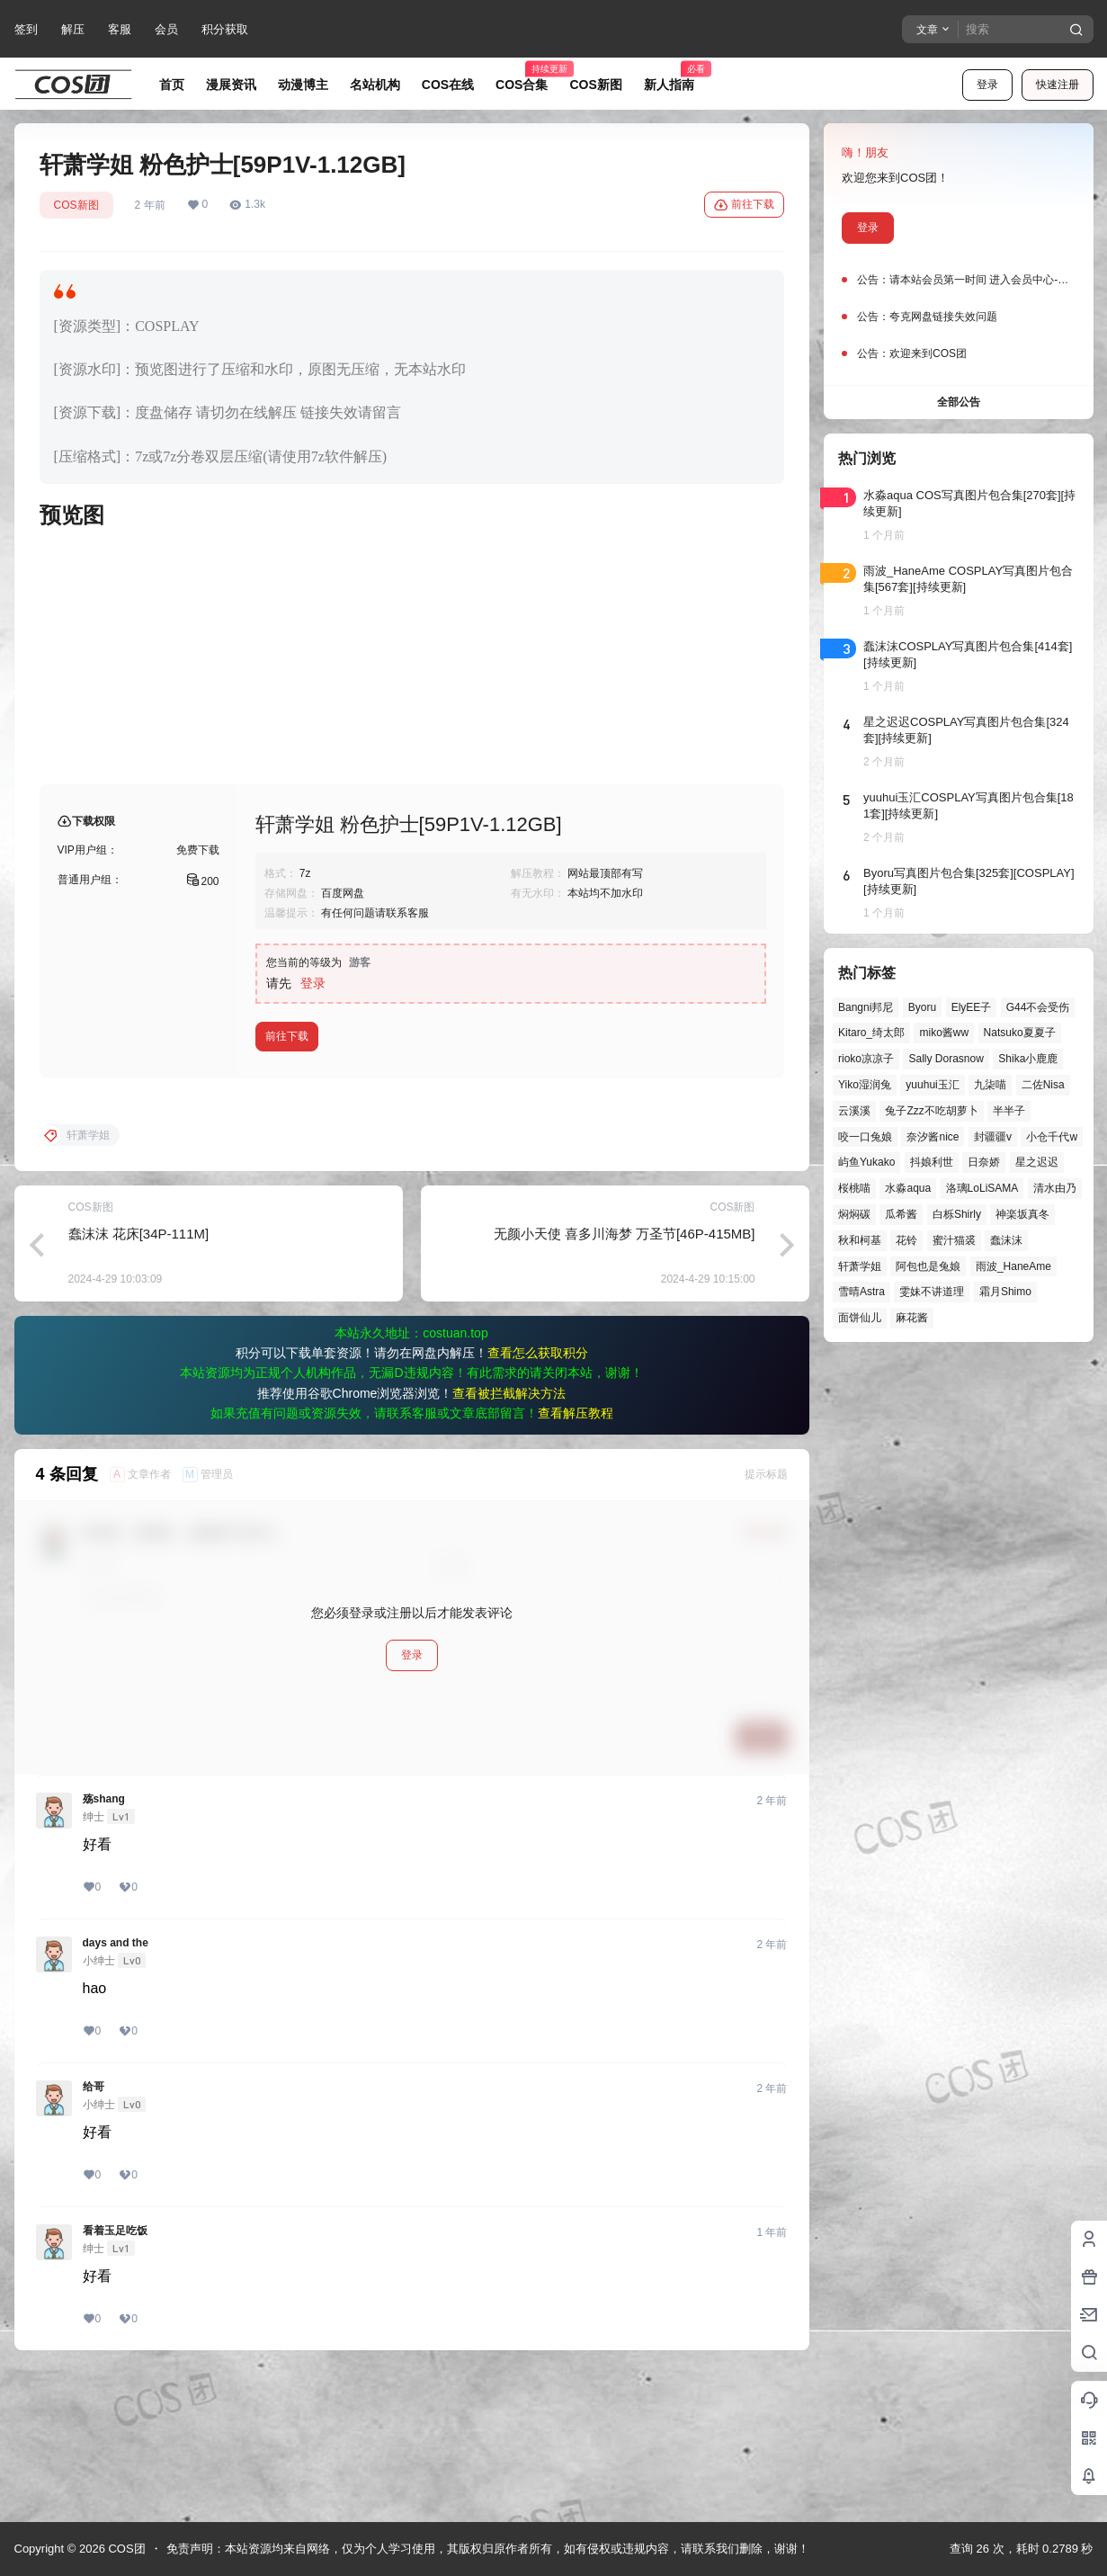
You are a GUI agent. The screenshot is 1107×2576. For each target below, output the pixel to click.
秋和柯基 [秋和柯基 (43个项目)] (859, 1240)
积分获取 (224, 29)
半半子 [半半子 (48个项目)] (1009, 1111)
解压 (73, 29)
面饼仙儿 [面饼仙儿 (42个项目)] (859, 1317)
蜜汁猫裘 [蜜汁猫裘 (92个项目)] (953, 1240)
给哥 (93, 2231)
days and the (115, 2087)
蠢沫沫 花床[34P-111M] (139, 1378)
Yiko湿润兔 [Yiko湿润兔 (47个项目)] (864, 1084)
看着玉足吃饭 (115, 2375)
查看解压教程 (575, 1558)
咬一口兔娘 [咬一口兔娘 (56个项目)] (865, 1137)
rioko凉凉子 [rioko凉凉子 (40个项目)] (866, 1058)
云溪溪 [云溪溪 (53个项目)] (854, 1111)
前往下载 (744, 205)
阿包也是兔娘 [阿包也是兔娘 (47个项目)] (928, 1266)
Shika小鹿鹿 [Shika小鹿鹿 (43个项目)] (1028, 1058)
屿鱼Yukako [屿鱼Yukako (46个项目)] (866, 1162)
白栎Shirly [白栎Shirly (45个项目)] (956, 1214)
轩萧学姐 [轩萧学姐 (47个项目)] (859, 1266)
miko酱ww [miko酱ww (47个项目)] (944, 1032)
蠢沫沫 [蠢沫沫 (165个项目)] (1006, 1240)
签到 (26, 29)
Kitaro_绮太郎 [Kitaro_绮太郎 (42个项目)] (871, 1032)
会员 (166, 29)
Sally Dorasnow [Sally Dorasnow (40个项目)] (945, 1058)
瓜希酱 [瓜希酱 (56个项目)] (901, 1214)
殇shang (104, 1943)
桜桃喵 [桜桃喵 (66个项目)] (854, 1188)
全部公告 (958, 402)
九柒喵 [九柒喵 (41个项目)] (990, 1084)
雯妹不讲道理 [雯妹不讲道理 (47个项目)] (931, 1291)
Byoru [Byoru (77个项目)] (921, 1007)
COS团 (125, 2548)
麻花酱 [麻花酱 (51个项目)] (912, 1317)
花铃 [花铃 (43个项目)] (906, 1240)
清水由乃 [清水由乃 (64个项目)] (1054, 1188)
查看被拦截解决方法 (509, 1538)
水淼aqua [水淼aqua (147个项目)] (908, 1188)
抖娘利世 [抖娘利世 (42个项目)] (930, 1162)
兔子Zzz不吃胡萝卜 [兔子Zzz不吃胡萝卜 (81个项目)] (931, 1111)
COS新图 (76, 205)
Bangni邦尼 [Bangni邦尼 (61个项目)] (865, 1007)
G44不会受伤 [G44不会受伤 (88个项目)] (1037, 1007)
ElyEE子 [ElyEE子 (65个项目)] (971, 1007)
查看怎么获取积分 (537, 1497)
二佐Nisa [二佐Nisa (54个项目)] (1042, 1084)
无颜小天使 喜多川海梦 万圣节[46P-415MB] (624, 1378)
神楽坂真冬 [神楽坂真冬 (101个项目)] (1022, 1214)
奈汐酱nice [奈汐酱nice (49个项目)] (932, 1137)
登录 (987, 84)
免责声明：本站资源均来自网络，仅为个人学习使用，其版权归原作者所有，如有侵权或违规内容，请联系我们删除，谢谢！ (487, 2548)
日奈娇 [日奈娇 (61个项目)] (984, 1162)
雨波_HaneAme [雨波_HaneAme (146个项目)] (1012, 1266)
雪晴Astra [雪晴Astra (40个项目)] (861, 1291)
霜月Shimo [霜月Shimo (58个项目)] (1004, 1291)
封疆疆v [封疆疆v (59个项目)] (992, 1137)
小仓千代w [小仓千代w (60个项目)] (1051, 1137)
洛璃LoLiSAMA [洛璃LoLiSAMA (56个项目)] (981, 1188)
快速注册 (1057, 84)
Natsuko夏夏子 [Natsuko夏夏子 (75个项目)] (1019, 1032)
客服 (119, 29)
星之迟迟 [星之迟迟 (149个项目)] (1036, 1162)
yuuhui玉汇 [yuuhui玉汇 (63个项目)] (932, 1084)
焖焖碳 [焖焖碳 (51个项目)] (854, 1214)
